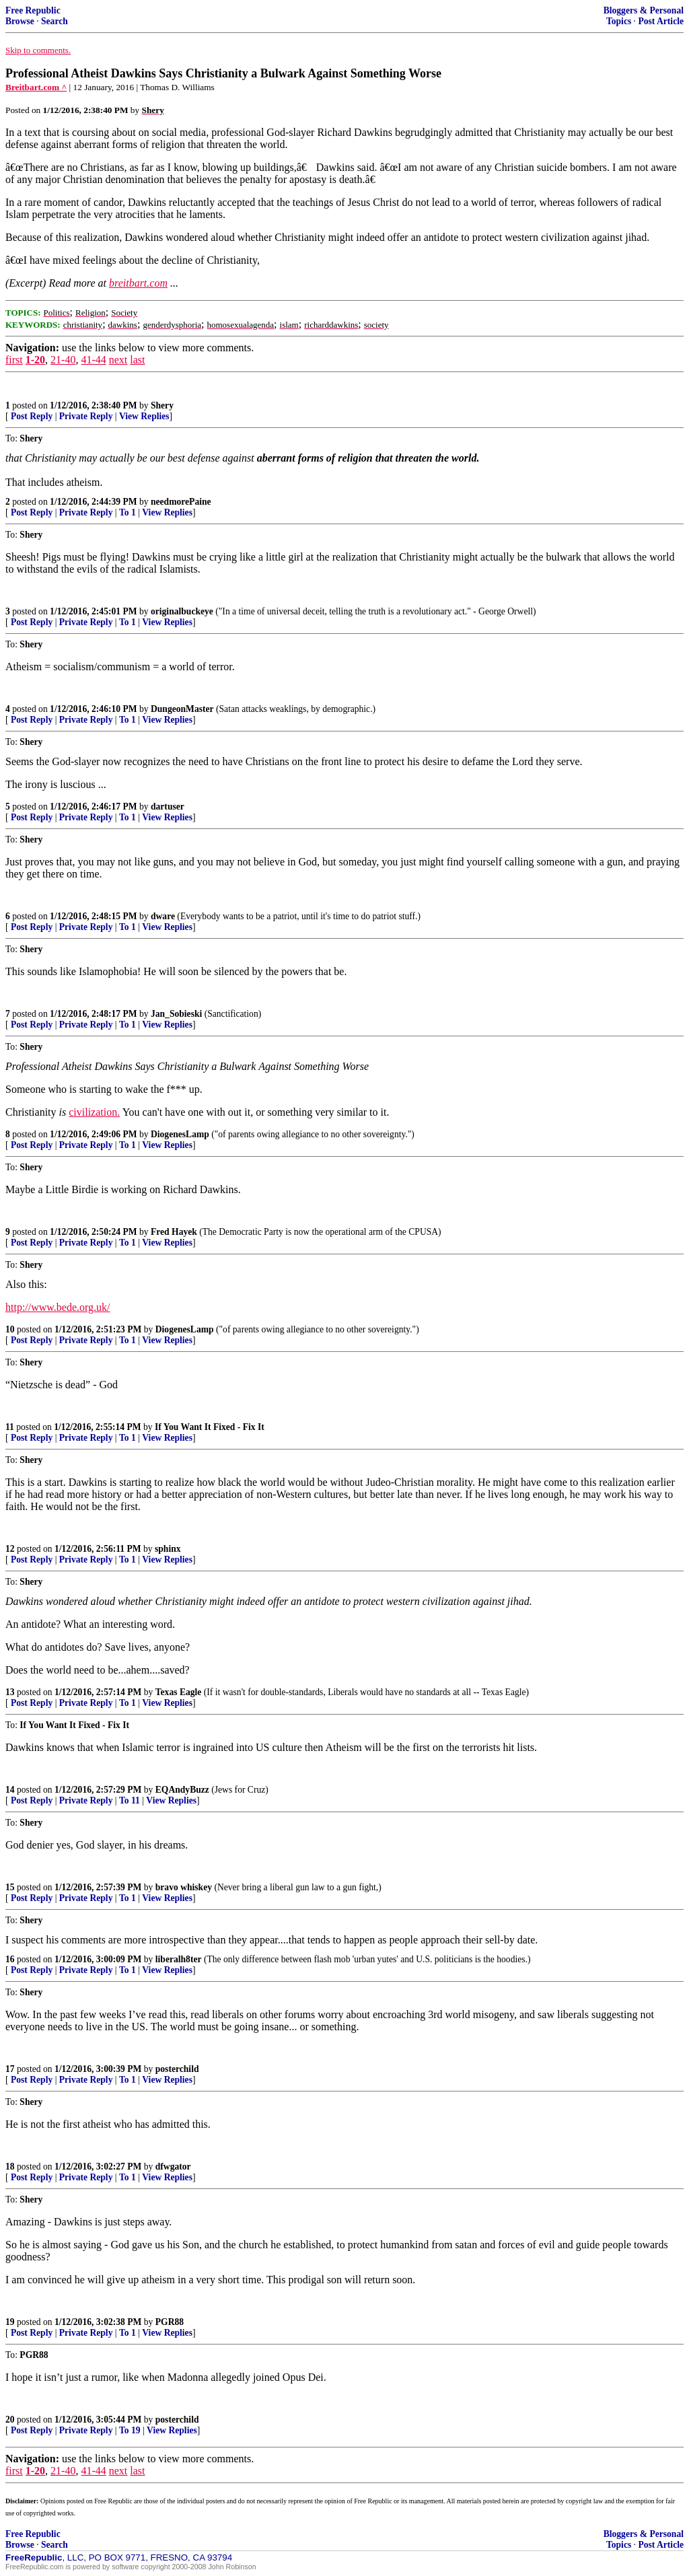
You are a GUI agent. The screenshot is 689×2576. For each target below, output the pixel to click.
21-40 (62, 359)
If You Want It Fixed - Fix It (209, 1427)
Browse (19, 21)
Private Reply (86, 416)
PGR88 (169, 2322)
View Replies (144, 416)
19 (10, 2322)
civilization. (94, 1112)
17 (10, 2069)
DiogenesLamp (180, 1134)
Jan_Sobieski (176, 1014)
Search (54, 21)
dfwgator (173, 2166)
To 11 (129, 1800)
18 (10, 2166)
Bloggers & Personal (644, 10)
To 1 (127, 512)
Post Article (661, 21)
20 (10, 2419)
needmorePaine (181, 502)
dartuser (167, 806)
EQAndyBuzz (182, 1790)
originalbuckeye (182, 611)
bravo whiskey (183, 1887)
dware (163, 916)
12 (10, 1549)
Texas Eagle (178, 1692)
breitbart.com (138, 283)
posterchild (177, 2069)
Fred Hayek (174, 1232)
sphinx (168, 1549)
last (137, 359)
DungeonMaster (182, 709)
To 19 (130, 2430)
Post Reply (31, 416)
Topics (618, 21)
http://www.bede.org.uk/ (57, 1307)
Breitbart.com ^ (36, 87)
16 (10, 1959)
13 (10, 1692)
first (14, 359)
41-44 (93, 359)
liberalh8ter (178, 1959)
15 (10, 1887)
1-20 (35, 359)
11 (9, 1427)
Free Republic (33, 10)
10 (10, 1329)
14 (10, 1790)
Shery (162, 405)
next (118, 359)
